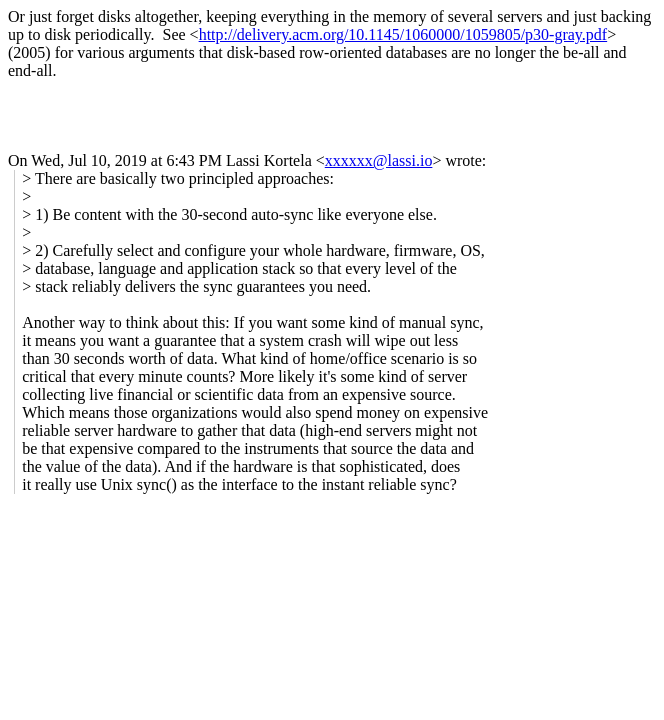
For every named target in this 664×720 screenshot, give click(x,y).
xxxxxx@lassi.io (379, 160)
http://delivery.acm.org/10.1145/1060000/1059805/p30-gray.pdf (403, 34)
